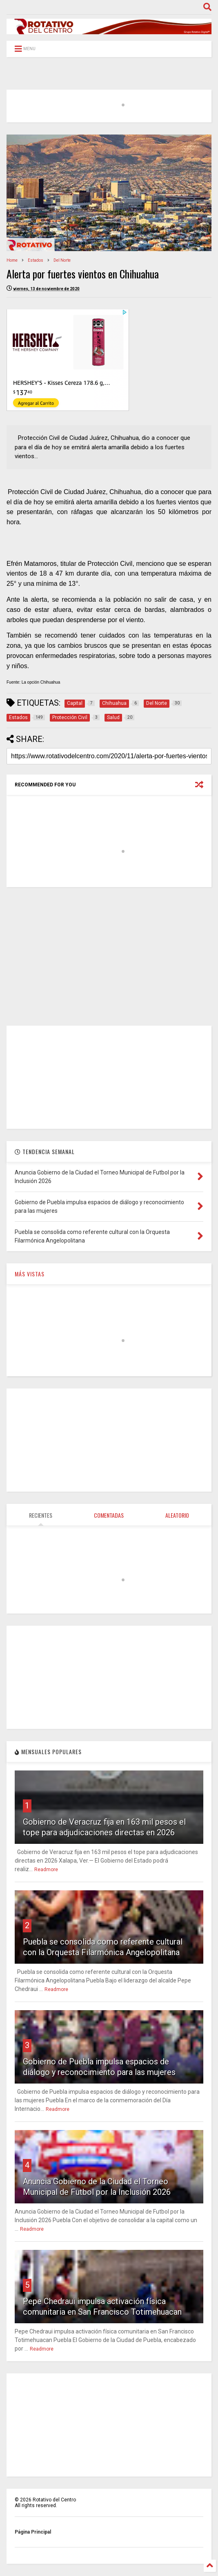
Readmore (46, 1869)
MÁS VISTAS (29, 1273)
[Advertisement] (109, 956)
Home (12, 260)
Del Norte (62, 260)
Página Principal (33, 2532)
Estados (35, 260)
